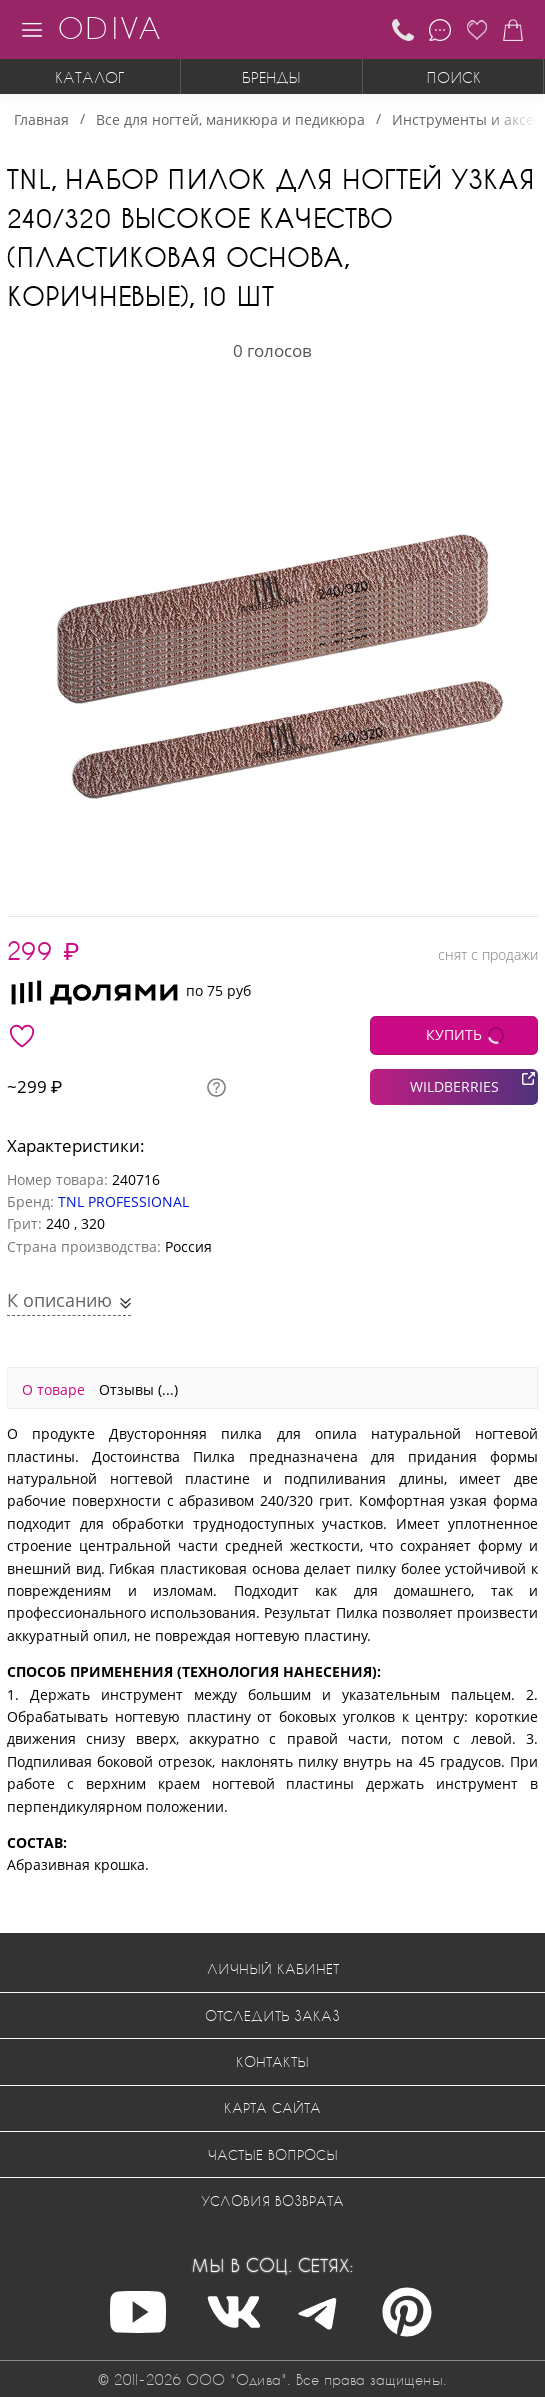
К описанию (62, 1300)
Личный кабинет (273, 1968)
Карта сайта (272, 2107)
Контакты (272, 2061)
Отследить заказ (272, 2015)
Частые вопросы (273, 2154)
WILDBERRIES (454, 1086)
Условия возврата (272, 2200)
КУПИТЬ (454, 1034)
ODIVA (109, 27)
